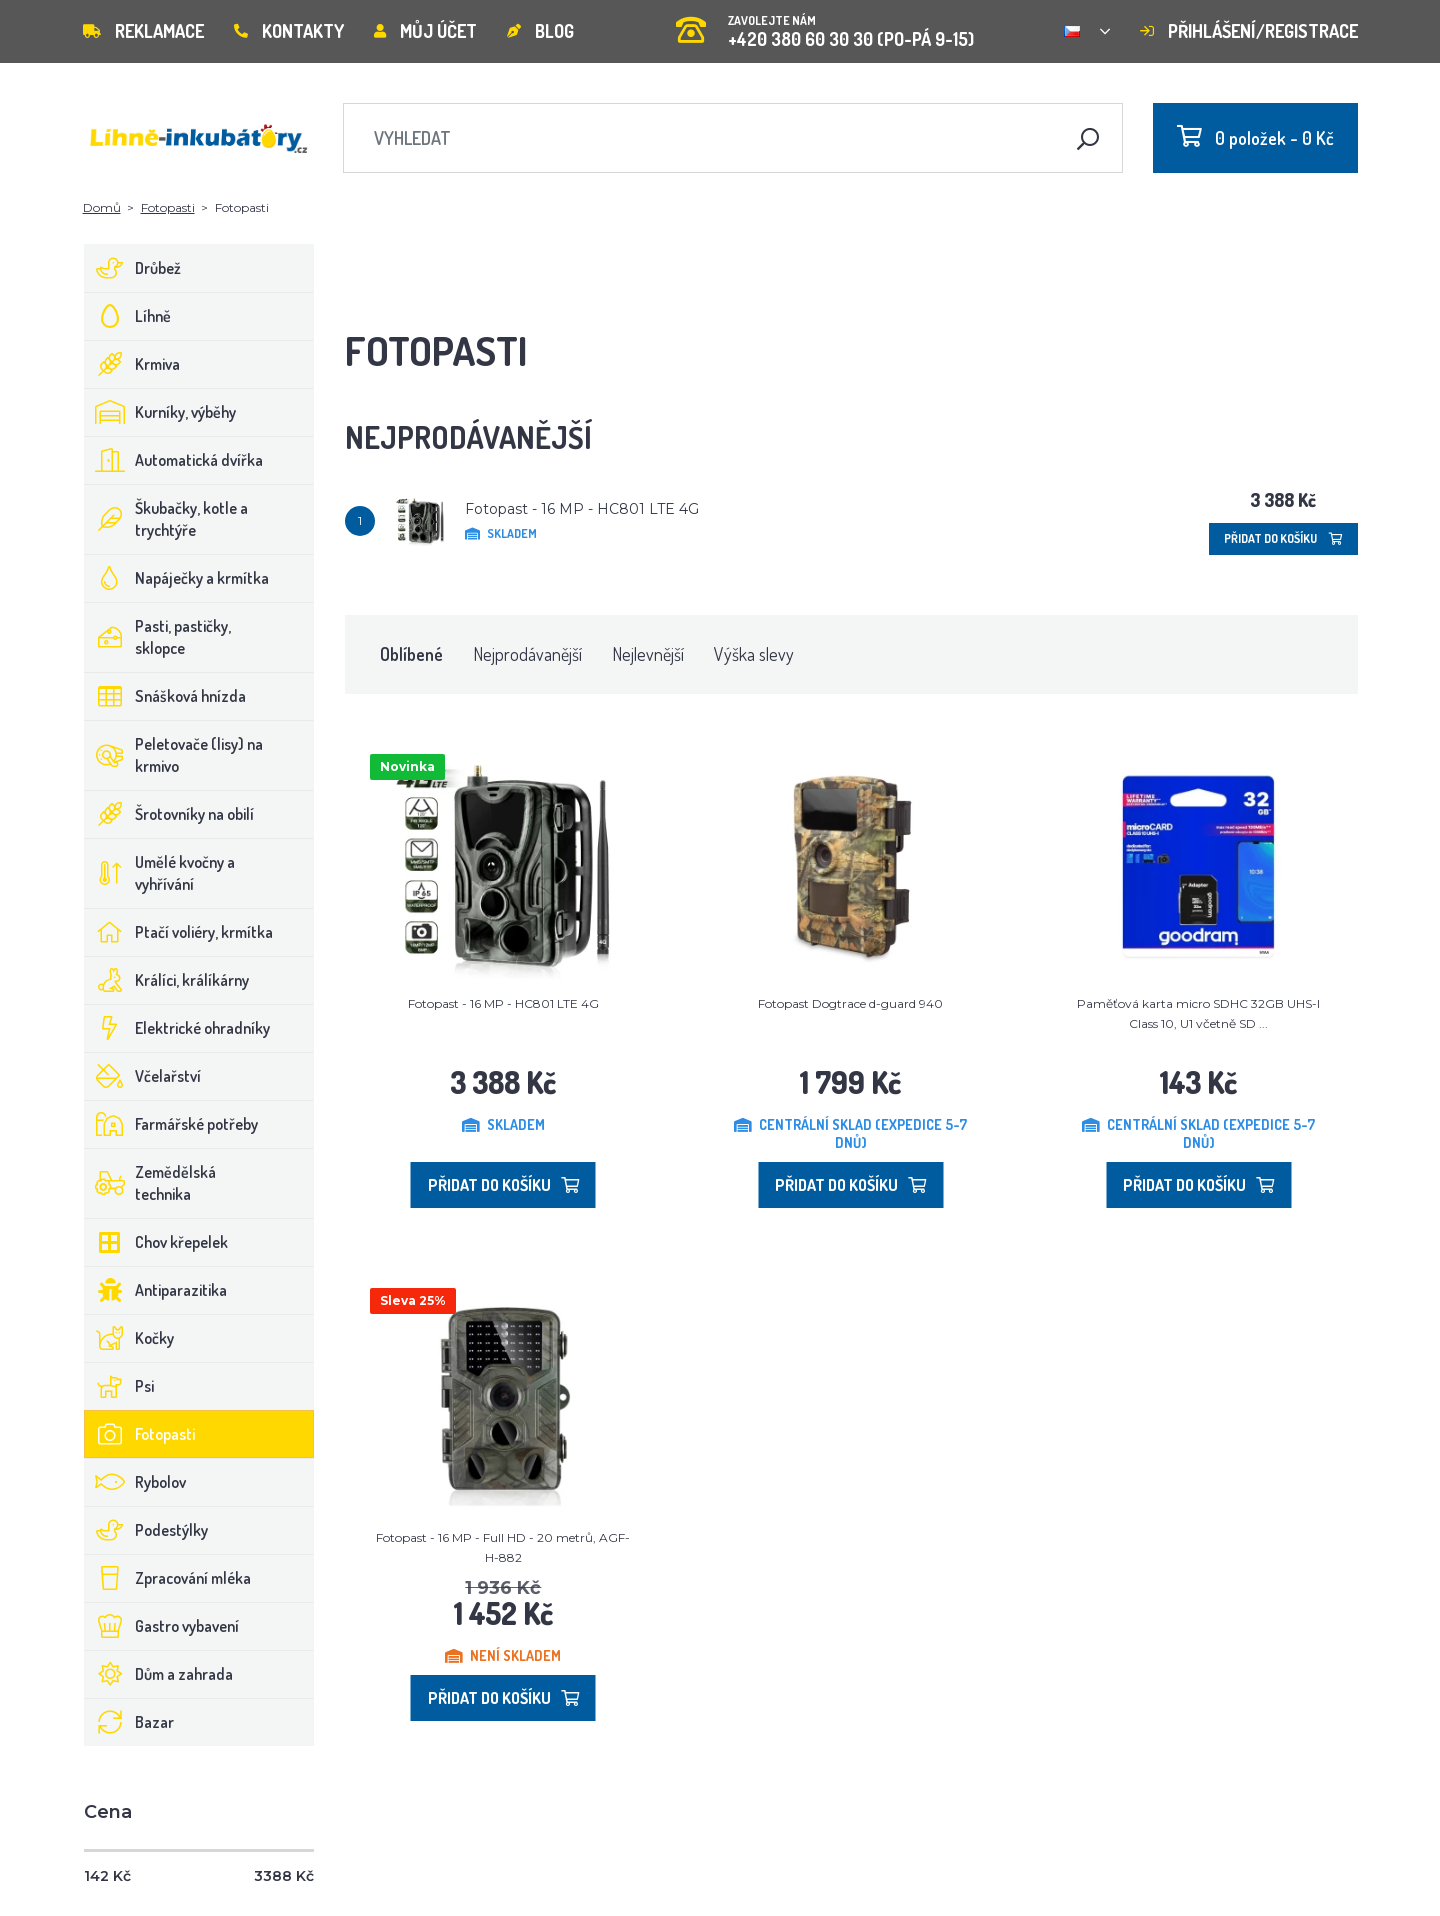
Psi (119, 1386)
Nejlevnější (648, 654)
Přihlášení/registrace (1249, 31)
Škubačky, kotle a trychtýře (166, 519)
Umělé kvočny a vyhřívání (160, 873)
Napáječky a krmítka (177, 578)
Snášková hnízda (165, 696)
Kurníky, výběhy (160, 412)
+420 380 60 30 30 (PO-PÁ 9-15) (825, 24)
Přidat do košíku (1283, 538)
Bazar (129, 1722)
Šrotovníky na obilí (169, 814)
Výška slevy (754, 654)
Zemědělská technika (150, 1183)
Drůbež (133, 268)
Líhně (128, 316)
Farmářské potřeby (171, 1124)
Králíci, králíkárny (167, 980)
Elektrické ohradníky (177, 1028)
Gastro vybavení (162, 1626)
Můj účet (425, 31)
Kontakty (289, 31)
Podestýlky (146, 1530)
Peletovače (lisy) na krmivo (174, 755)
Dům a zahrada (159, 1674)
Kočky (129, 1338)
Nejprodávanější (527, 654)
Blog (540, 31)
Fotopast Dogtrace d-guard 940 (850, 1003)
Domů (102, 207)
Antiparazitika (156, 1290)
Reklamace (143, 31)
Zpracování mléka (168, 1578)
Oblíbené (411, 654)
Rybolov (135, 1482)
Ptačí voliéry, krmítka (179, 932)
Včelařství (143, 1076)
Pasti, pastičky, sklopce (158, 637)
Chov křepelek (156, 1242)
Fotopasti (168, 207)
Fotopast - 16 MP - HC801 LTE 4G (582, 509)
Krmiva (132, 364)
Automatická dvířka (174, 460)
